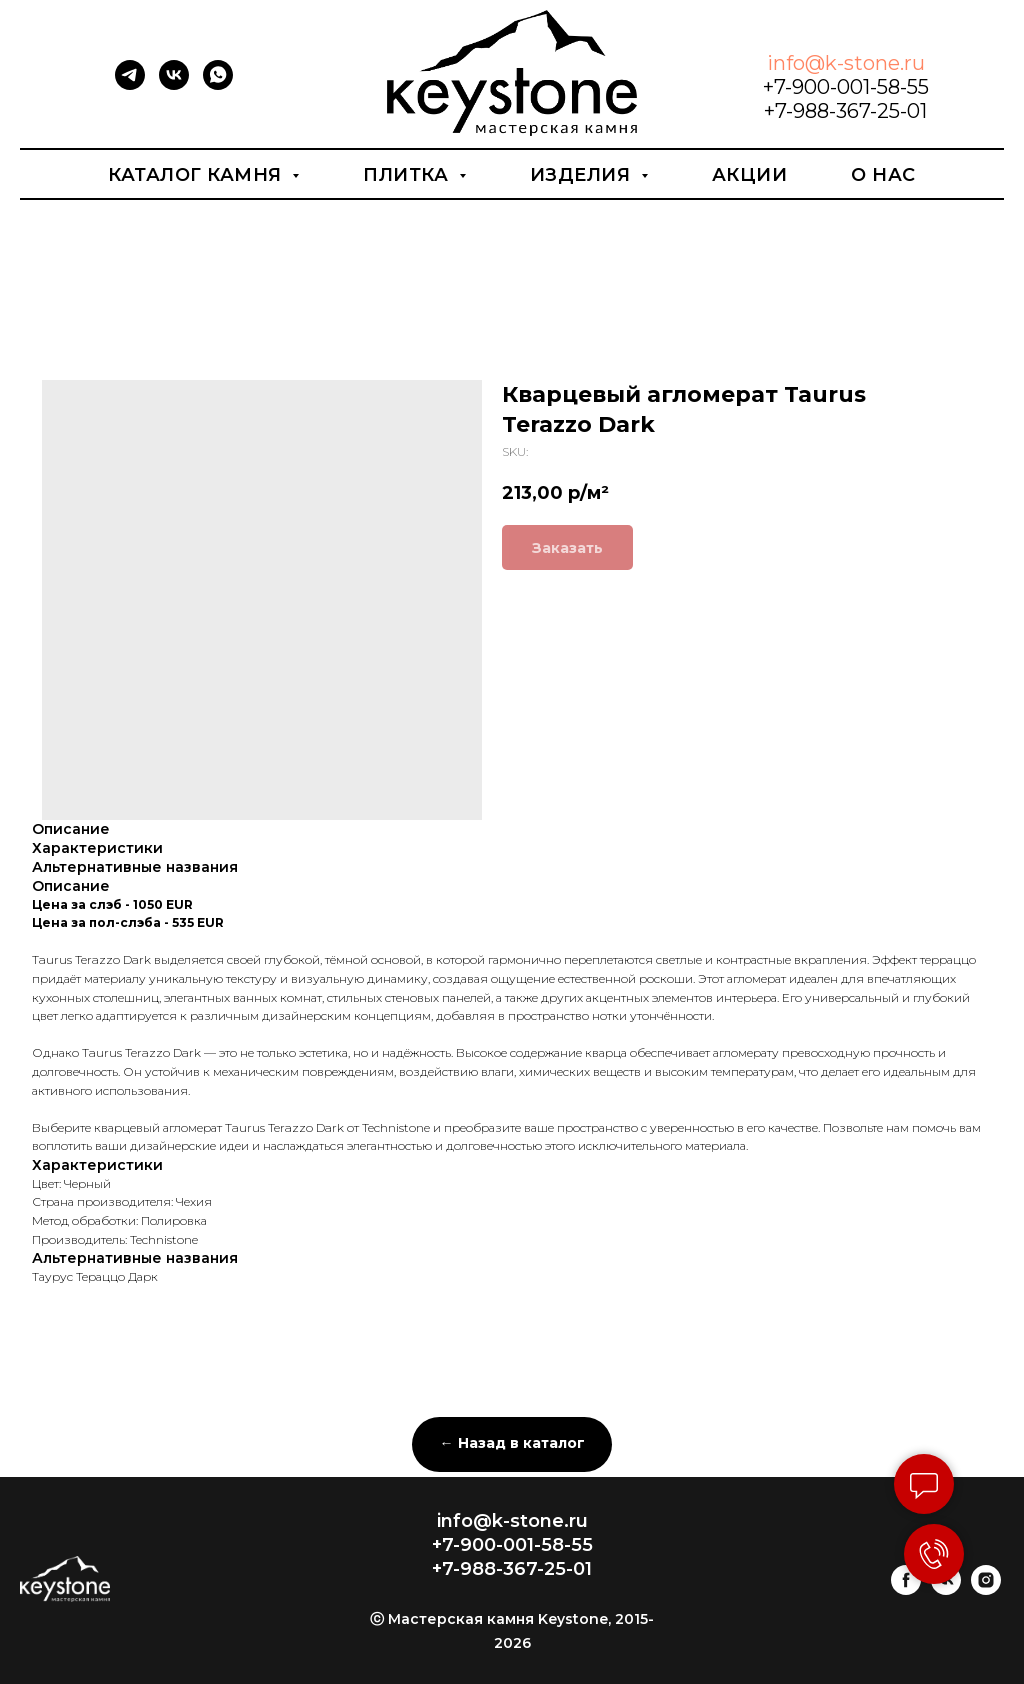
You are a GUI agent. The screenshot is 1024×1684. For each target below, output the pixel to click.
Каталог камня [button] (197, 175)
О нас (883, 175)
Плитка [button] (408, 175)
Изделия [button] (583, 175)
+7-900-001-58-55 (846, 87)
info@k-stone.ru (846, 63)
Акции (750, 175)
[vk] (174, 84)
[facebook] (906, 1589)
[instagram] (986, 1589)
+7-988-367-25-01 (845, 111)
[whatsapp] (218, 84)
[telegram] (130, 84)
